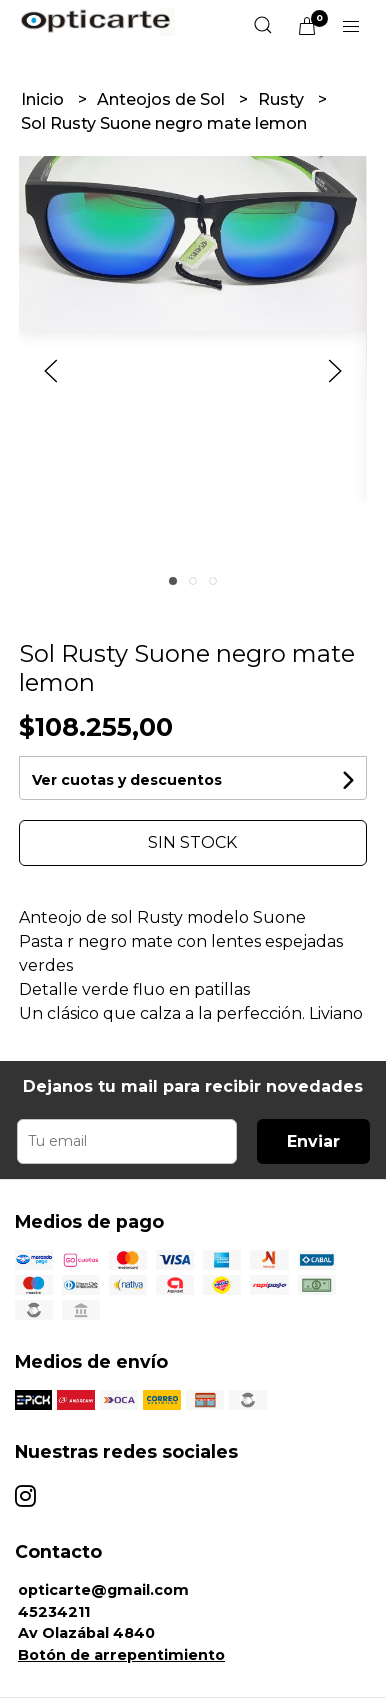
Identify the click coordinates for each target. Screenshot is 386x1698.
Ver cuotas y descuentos (127, 780)
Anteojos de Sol (163, 99)
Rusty (283, 99)
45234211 (54, 1612)
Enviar (313, 1141)
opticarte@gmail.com (103, 1590)
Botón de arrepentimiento (121, 1655)
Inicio (44, 99)
